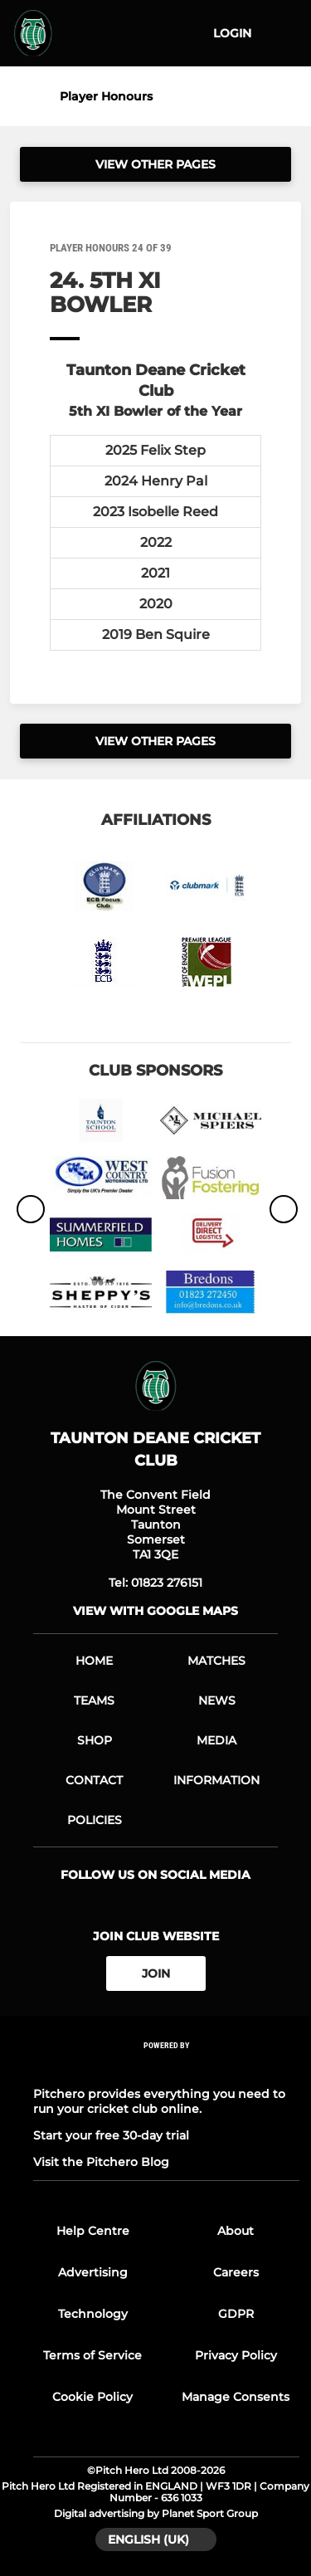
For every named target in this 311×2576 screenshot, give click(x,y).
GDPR (236, 2313)
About (235, 2230)
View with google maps (155, 1611)
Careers (236, 2272)
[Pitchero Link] (166, 2068)
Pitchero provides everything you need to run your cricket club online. (159, 2101)
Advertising (93, 2272)
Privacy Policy (236, 2355)
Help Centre (92, 2230)
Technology (93, 2313)
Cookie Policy (92, 2396)
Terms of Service (92, 2355)
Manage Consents (235, 2396)
